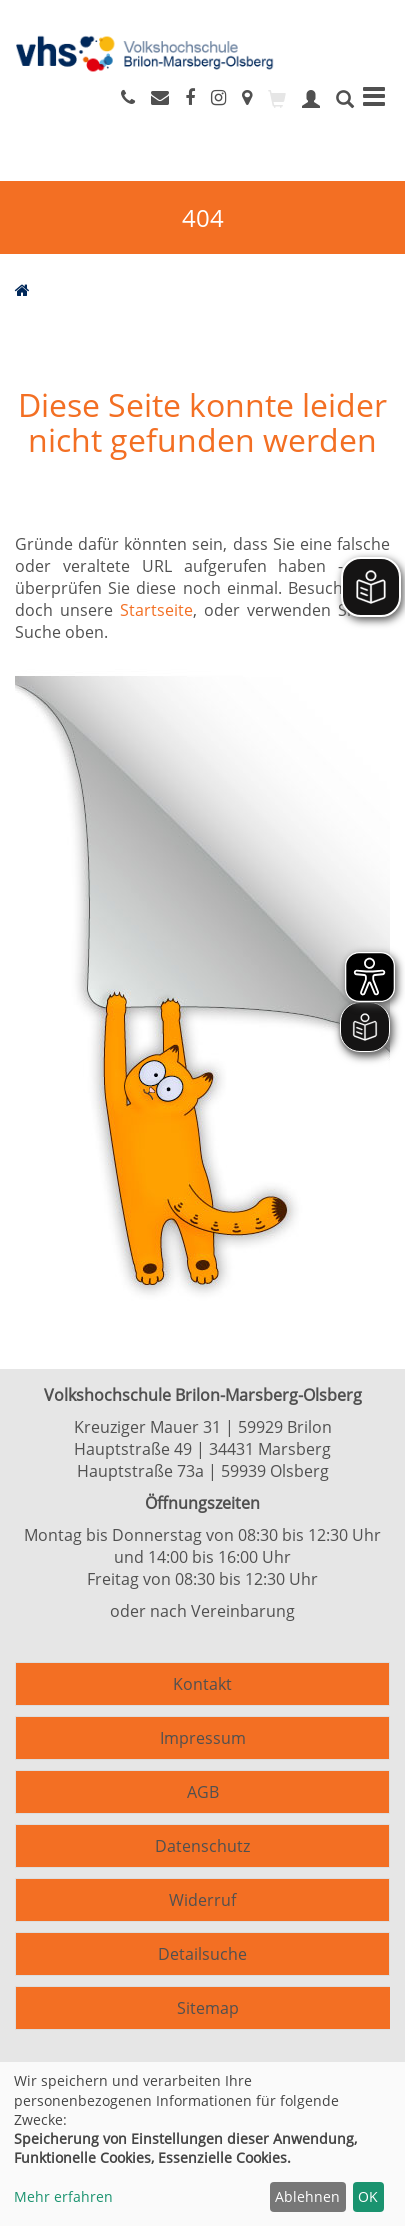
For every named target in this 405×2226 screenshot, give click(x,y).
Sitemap (208, 2008)
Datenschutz (202, 1846)
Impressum (203, 1738)
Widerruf (202, 1900)
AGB (203, 1792)
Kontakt (202, 1684)
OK (368, 2196)
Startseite (156, 610)
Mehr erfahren (63, 2196)
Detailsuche (202, 1954)
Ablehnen (307, 2196)
